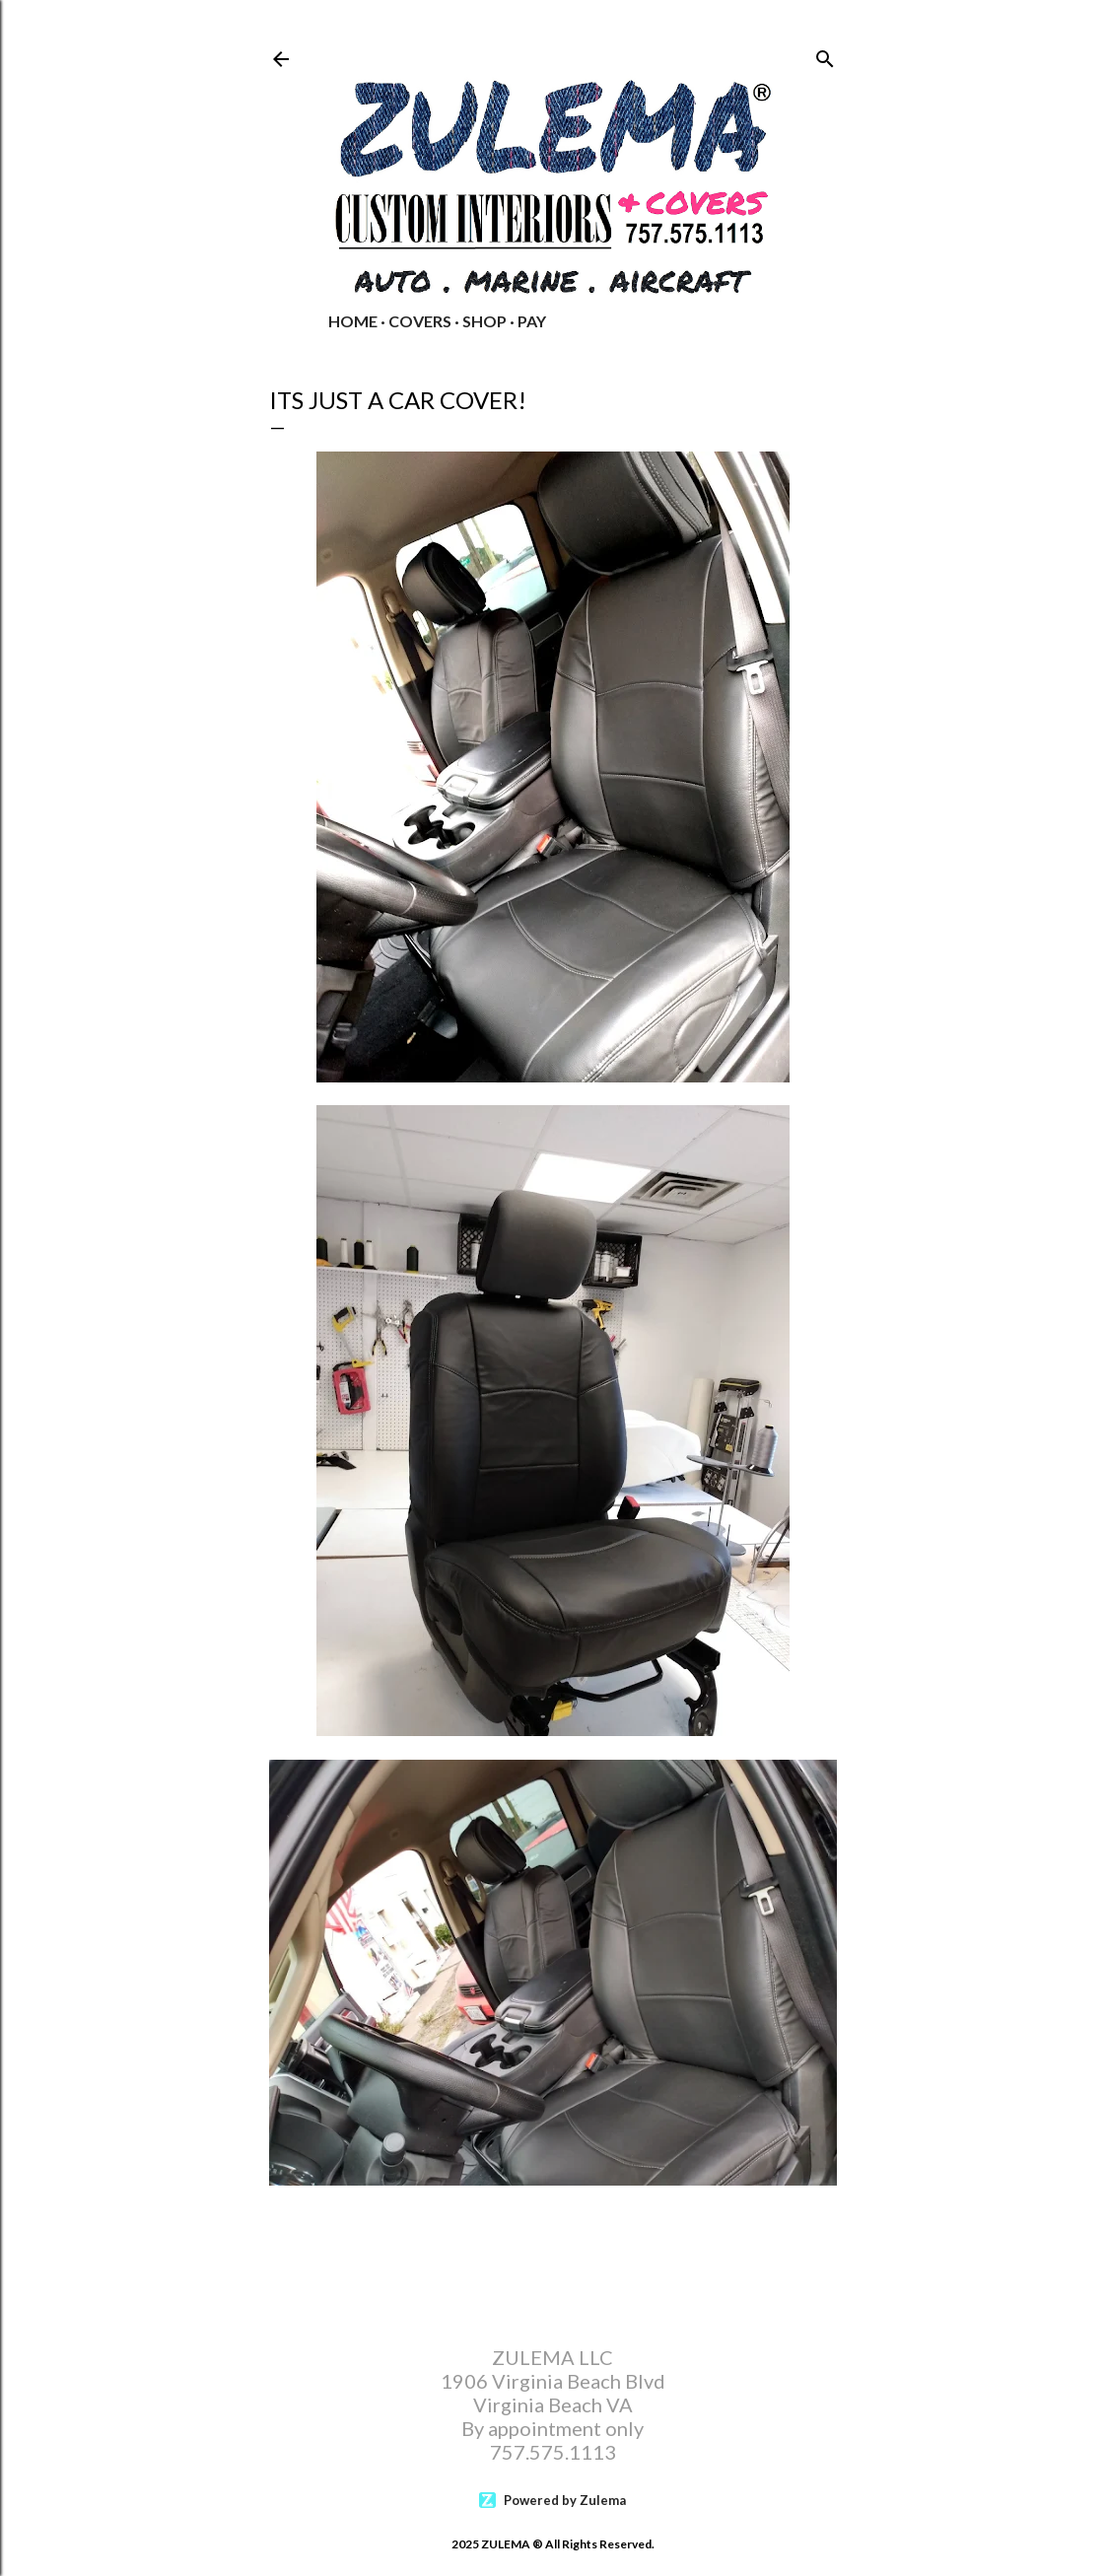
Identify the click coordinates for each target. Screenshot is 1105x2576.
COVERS (419, 321)
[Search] (825, 54)
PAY (532, 321)
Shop (484, 321)
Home (353, 321)
